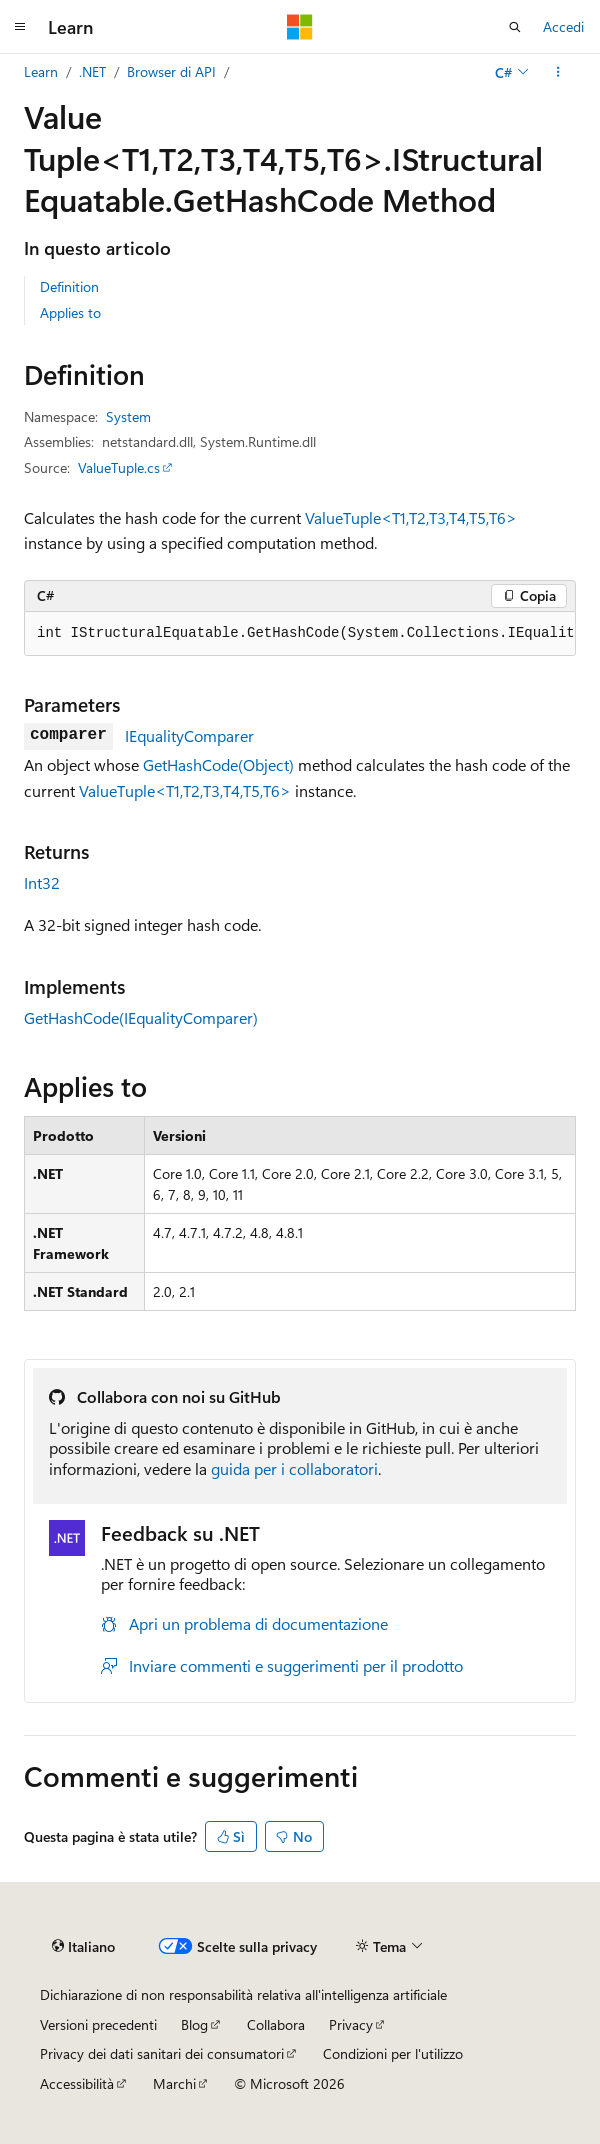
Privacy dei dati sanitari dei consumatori (162, 2053)
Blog (194, 2024)
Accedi (563, 26)
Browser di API (171, 71)
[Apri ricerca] (515, 27)
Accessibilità (77, 2083)
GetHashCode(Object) (218, 764)
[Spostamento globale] (20, 27)
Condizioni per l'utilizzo (393, 2053)
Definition (69, 286)
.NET (92, 71)
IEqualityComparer (189, 735)
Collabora (276, 2024)
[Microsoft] (300, 27)
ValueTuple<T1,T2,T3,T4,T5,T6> (411, 517)
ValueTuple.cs (119, 467)
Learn (41, 71)
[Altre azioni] (558, 72)
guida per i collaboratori (294, 1468)
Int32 (42, 882)
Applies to (70, 312)
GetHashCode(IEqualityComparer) (141, 1017)
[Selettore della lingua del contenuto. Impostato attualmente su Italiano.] (83, 1947)
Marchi (174, 2083)
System (128, 416)
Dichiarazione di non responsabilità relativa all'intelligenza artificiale (243, 1994)
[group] (300, 634)
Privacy (351, 2024)
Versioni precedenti (98, 2024)
